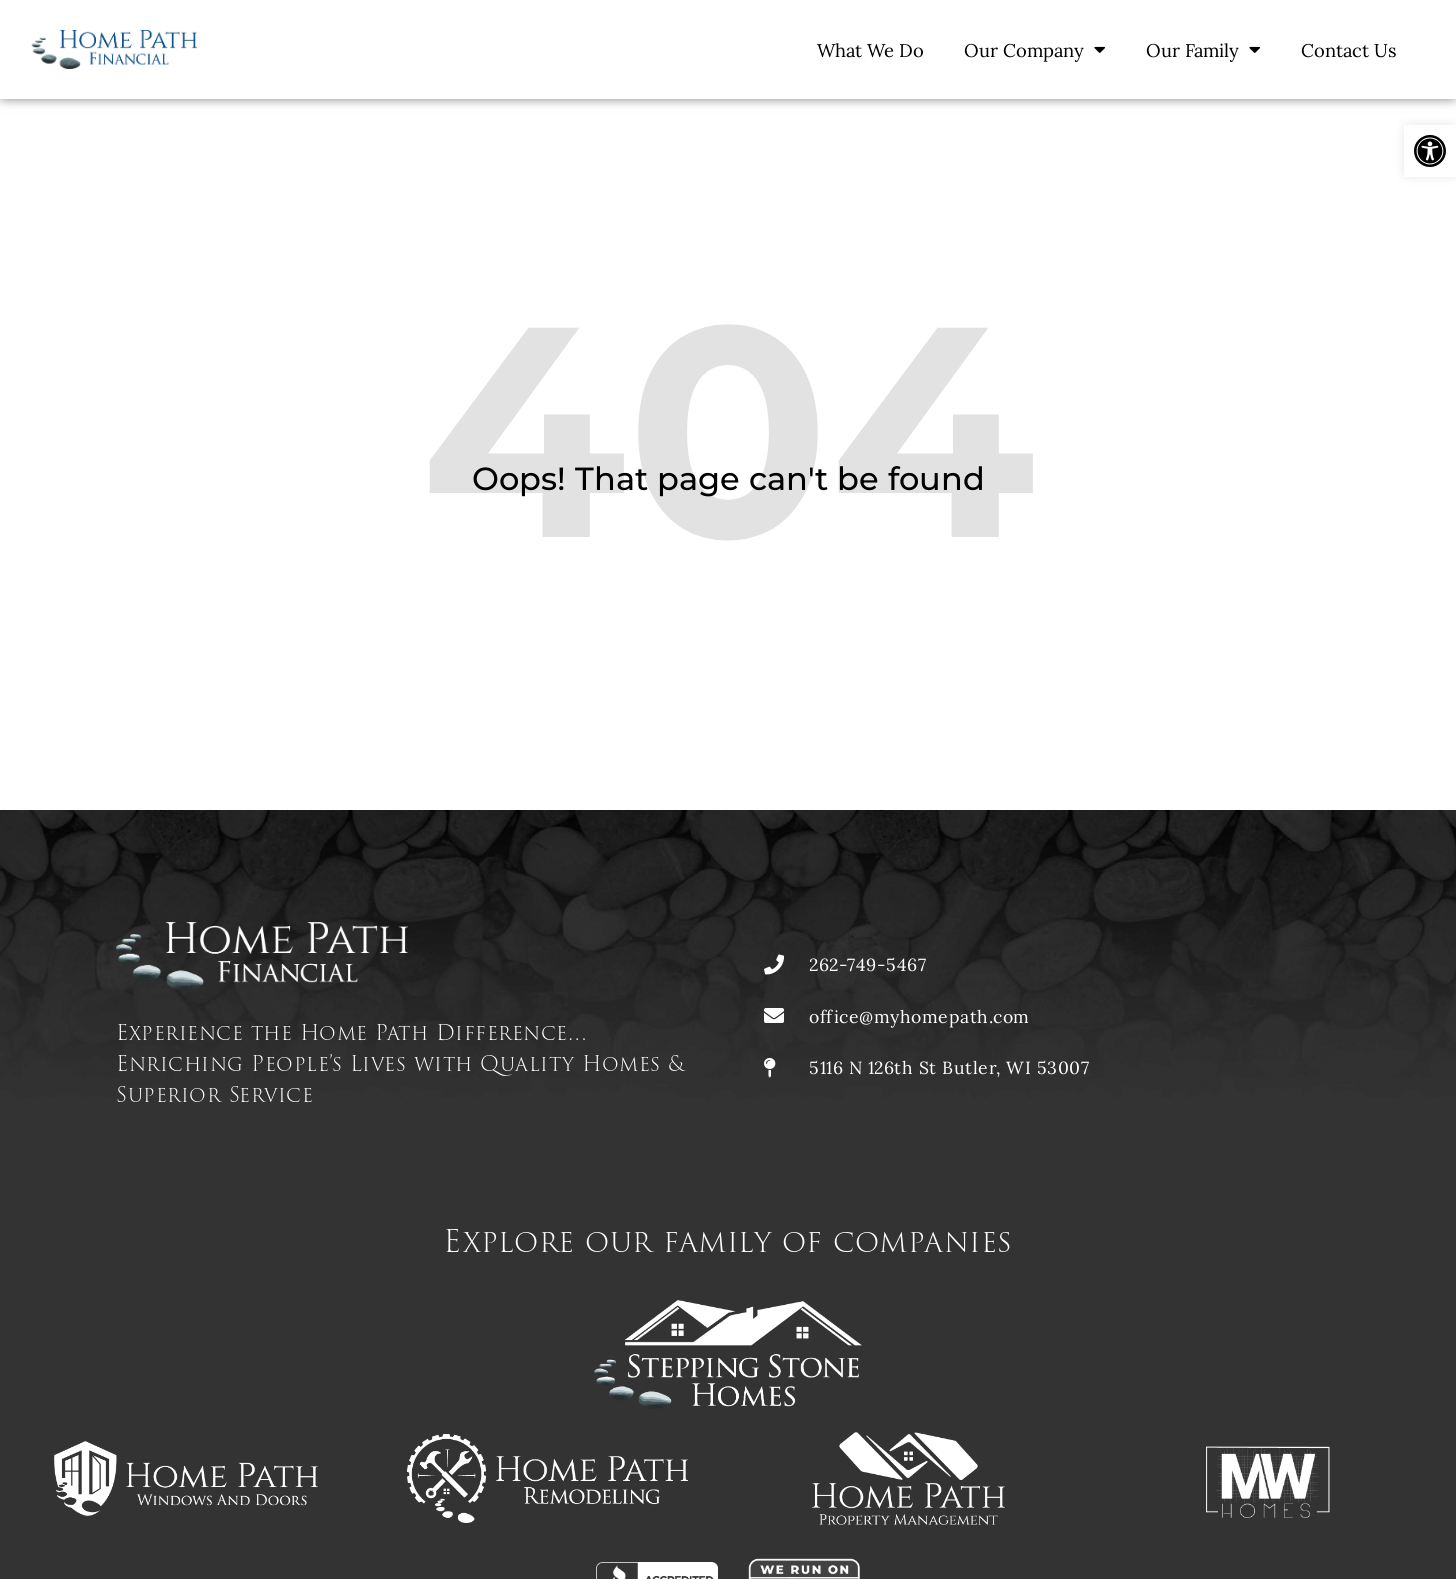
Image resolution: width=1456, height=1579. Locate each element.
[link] (1430, 151)
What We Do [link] (870, 50)
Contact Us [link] (1349, 50)
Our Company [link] (1035, 49)
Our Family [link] (1203, 49)
